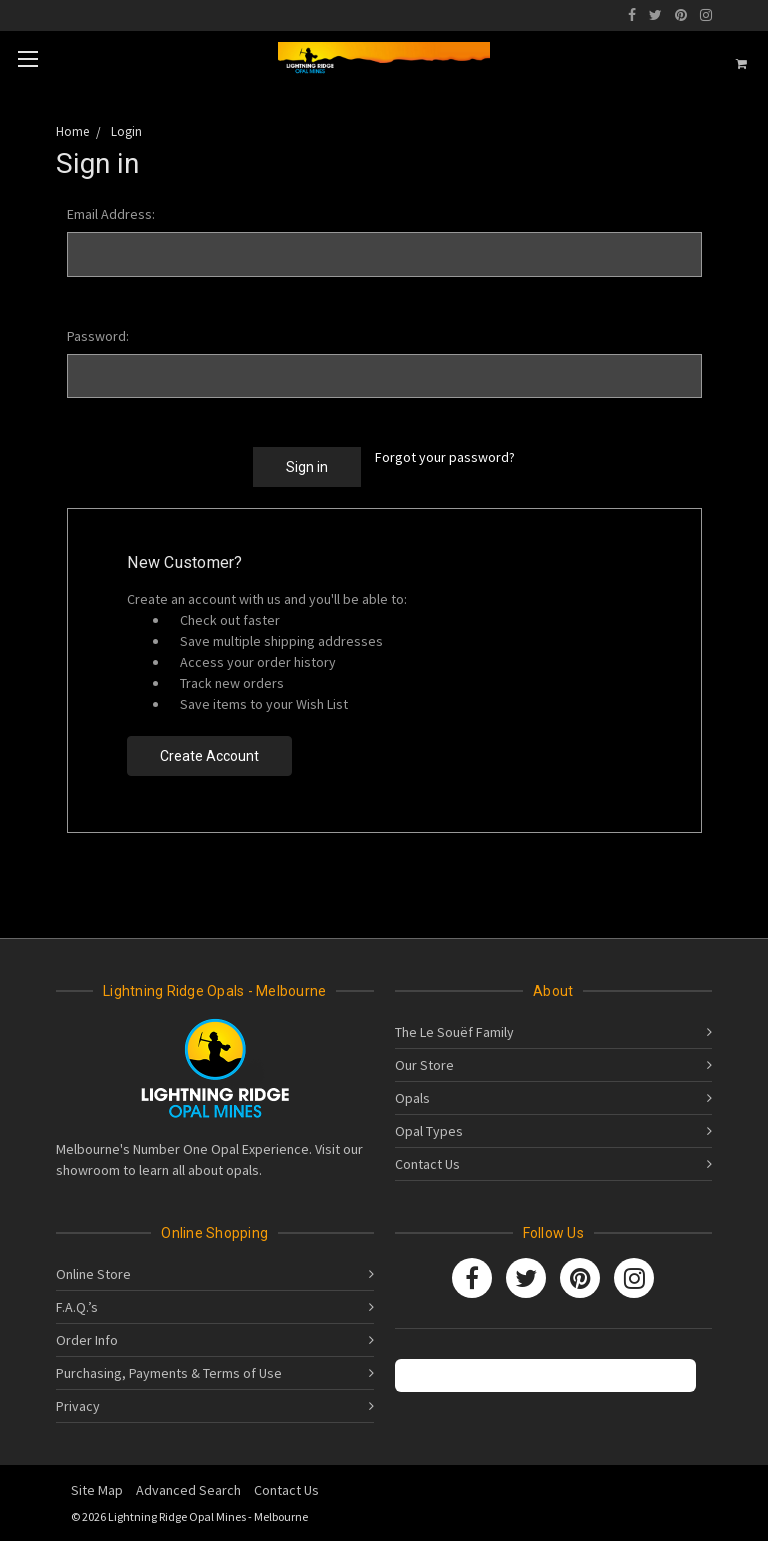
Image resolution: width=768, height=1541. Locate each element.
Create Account (209, 756)
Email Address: (111, 214)
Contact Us (427, 1164)
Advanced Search (188, 1490)
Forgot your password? (445, 457)
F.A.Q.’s (77, 1307)
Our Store (424, 1065)
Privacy (78, 1406)
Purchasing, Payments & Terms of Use (169, 1373)
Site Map (97, 1490)
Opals (412, 1098)
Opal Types (429, 1131)
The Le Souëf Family (454, 1032)
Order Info (87, 1340)
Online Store (93, 1274)
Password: (98, 336)
